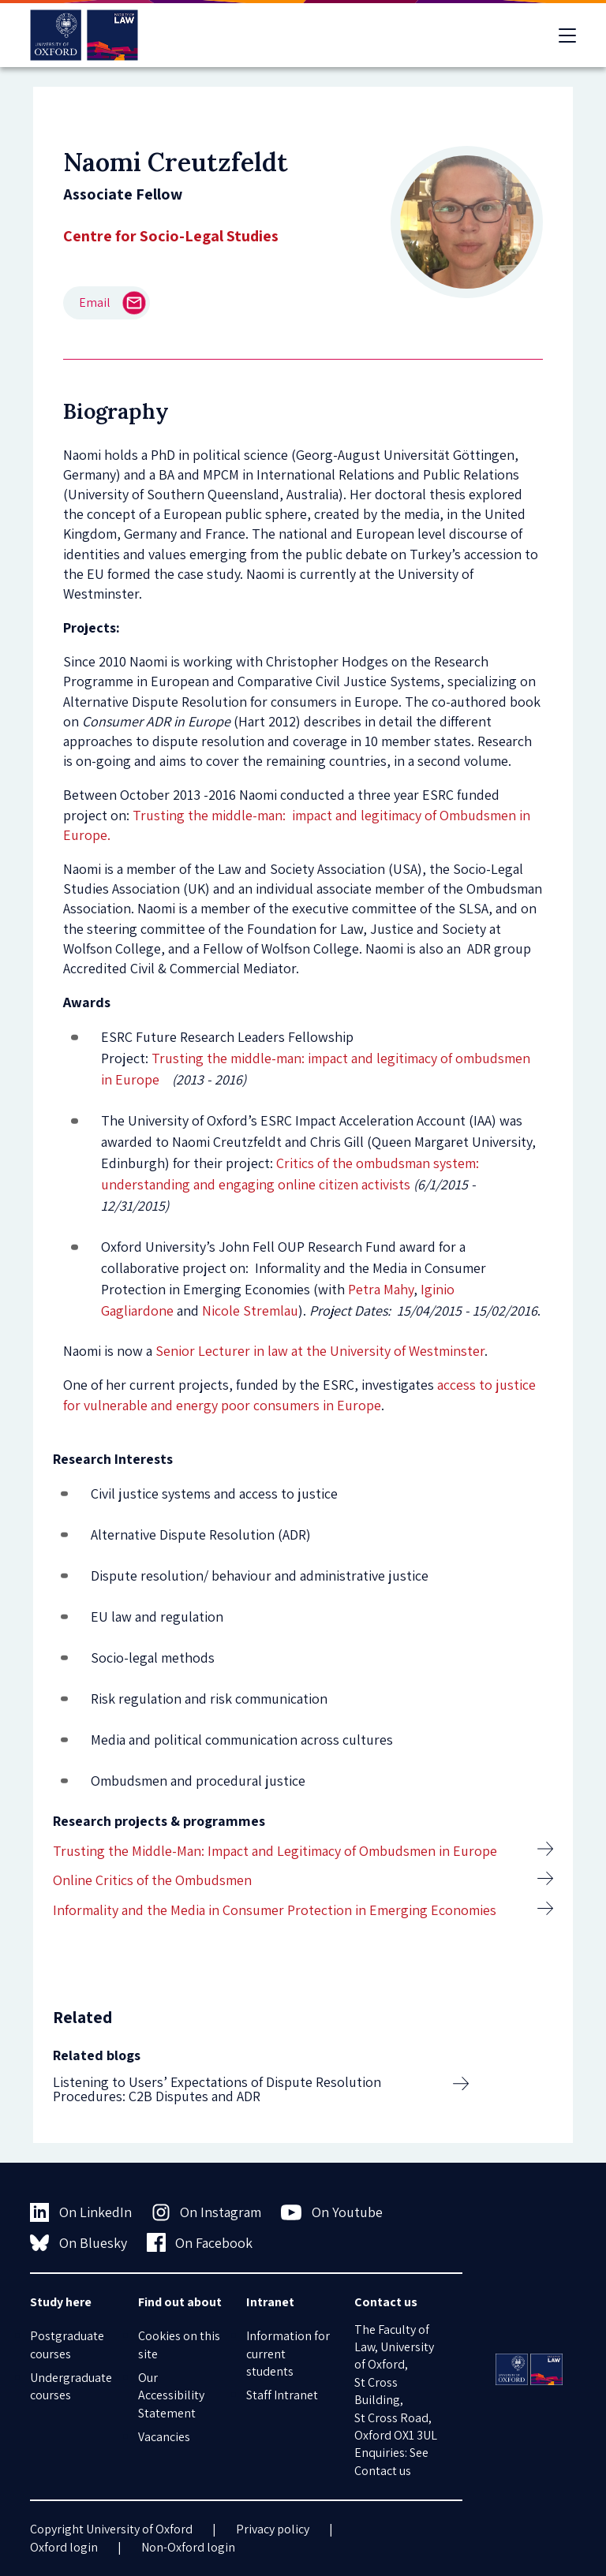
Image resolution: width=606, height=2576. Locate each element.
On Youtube (332, 2212)
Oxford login (64, 2547)
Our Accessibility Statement (171, 2395)
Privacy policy (272, 2529)
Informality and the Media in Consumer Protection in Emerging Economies (274, 1910)
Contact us (382, 2470)
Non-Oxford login (188, 2547)
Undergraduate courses (71, 2386)
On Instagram (207, 2212)
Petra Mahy (380, 1289)
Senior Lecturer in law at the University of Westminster (319, 1351)
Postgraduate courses (67, 2344)
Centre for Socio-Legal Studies (171, 236)
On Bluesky (78, 2242)
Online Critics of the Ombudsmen (152, 1880)
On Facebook (200, 2242)
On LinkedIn (81, 2212)
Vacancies (164, 2437)
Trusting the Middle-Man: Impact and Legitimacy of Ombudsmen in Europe (275, 1851)
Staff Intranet (282, 2395)
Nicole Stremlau (250, 1310)
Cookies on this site (179, 2344)
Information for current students (288, 2354)
